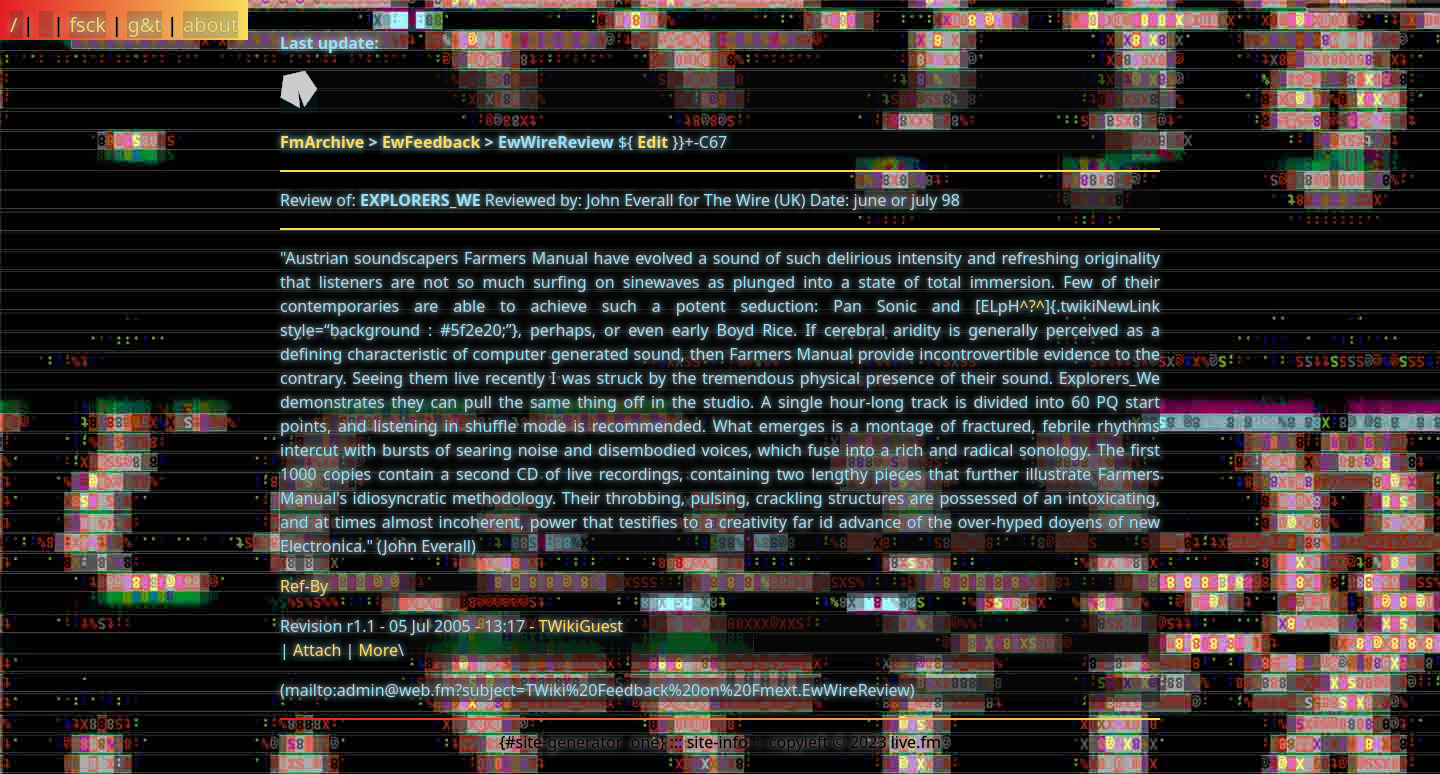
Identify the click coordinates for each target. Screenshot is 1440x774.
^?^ (1032, 306)
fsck (87, 24)
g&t (144, 24)
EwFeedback (431, 142)
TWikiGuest (581, 626)
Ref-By (304, 586)
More (378, 650)
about (210, 24)
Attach (317, 650)
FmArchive (322, 142)
